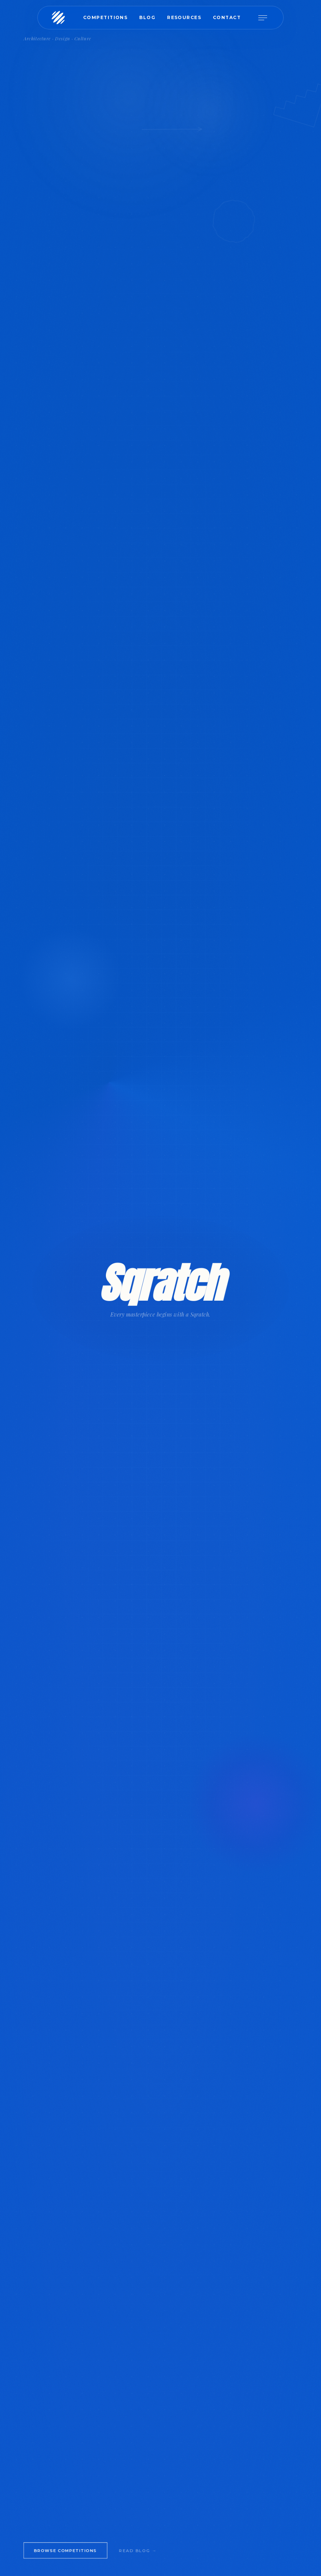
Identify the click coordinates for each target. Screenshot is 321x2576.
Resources (184, 17)
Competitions (105, 17)
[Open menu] (265, 17)
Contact (227, 17)
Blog (147, 17)
